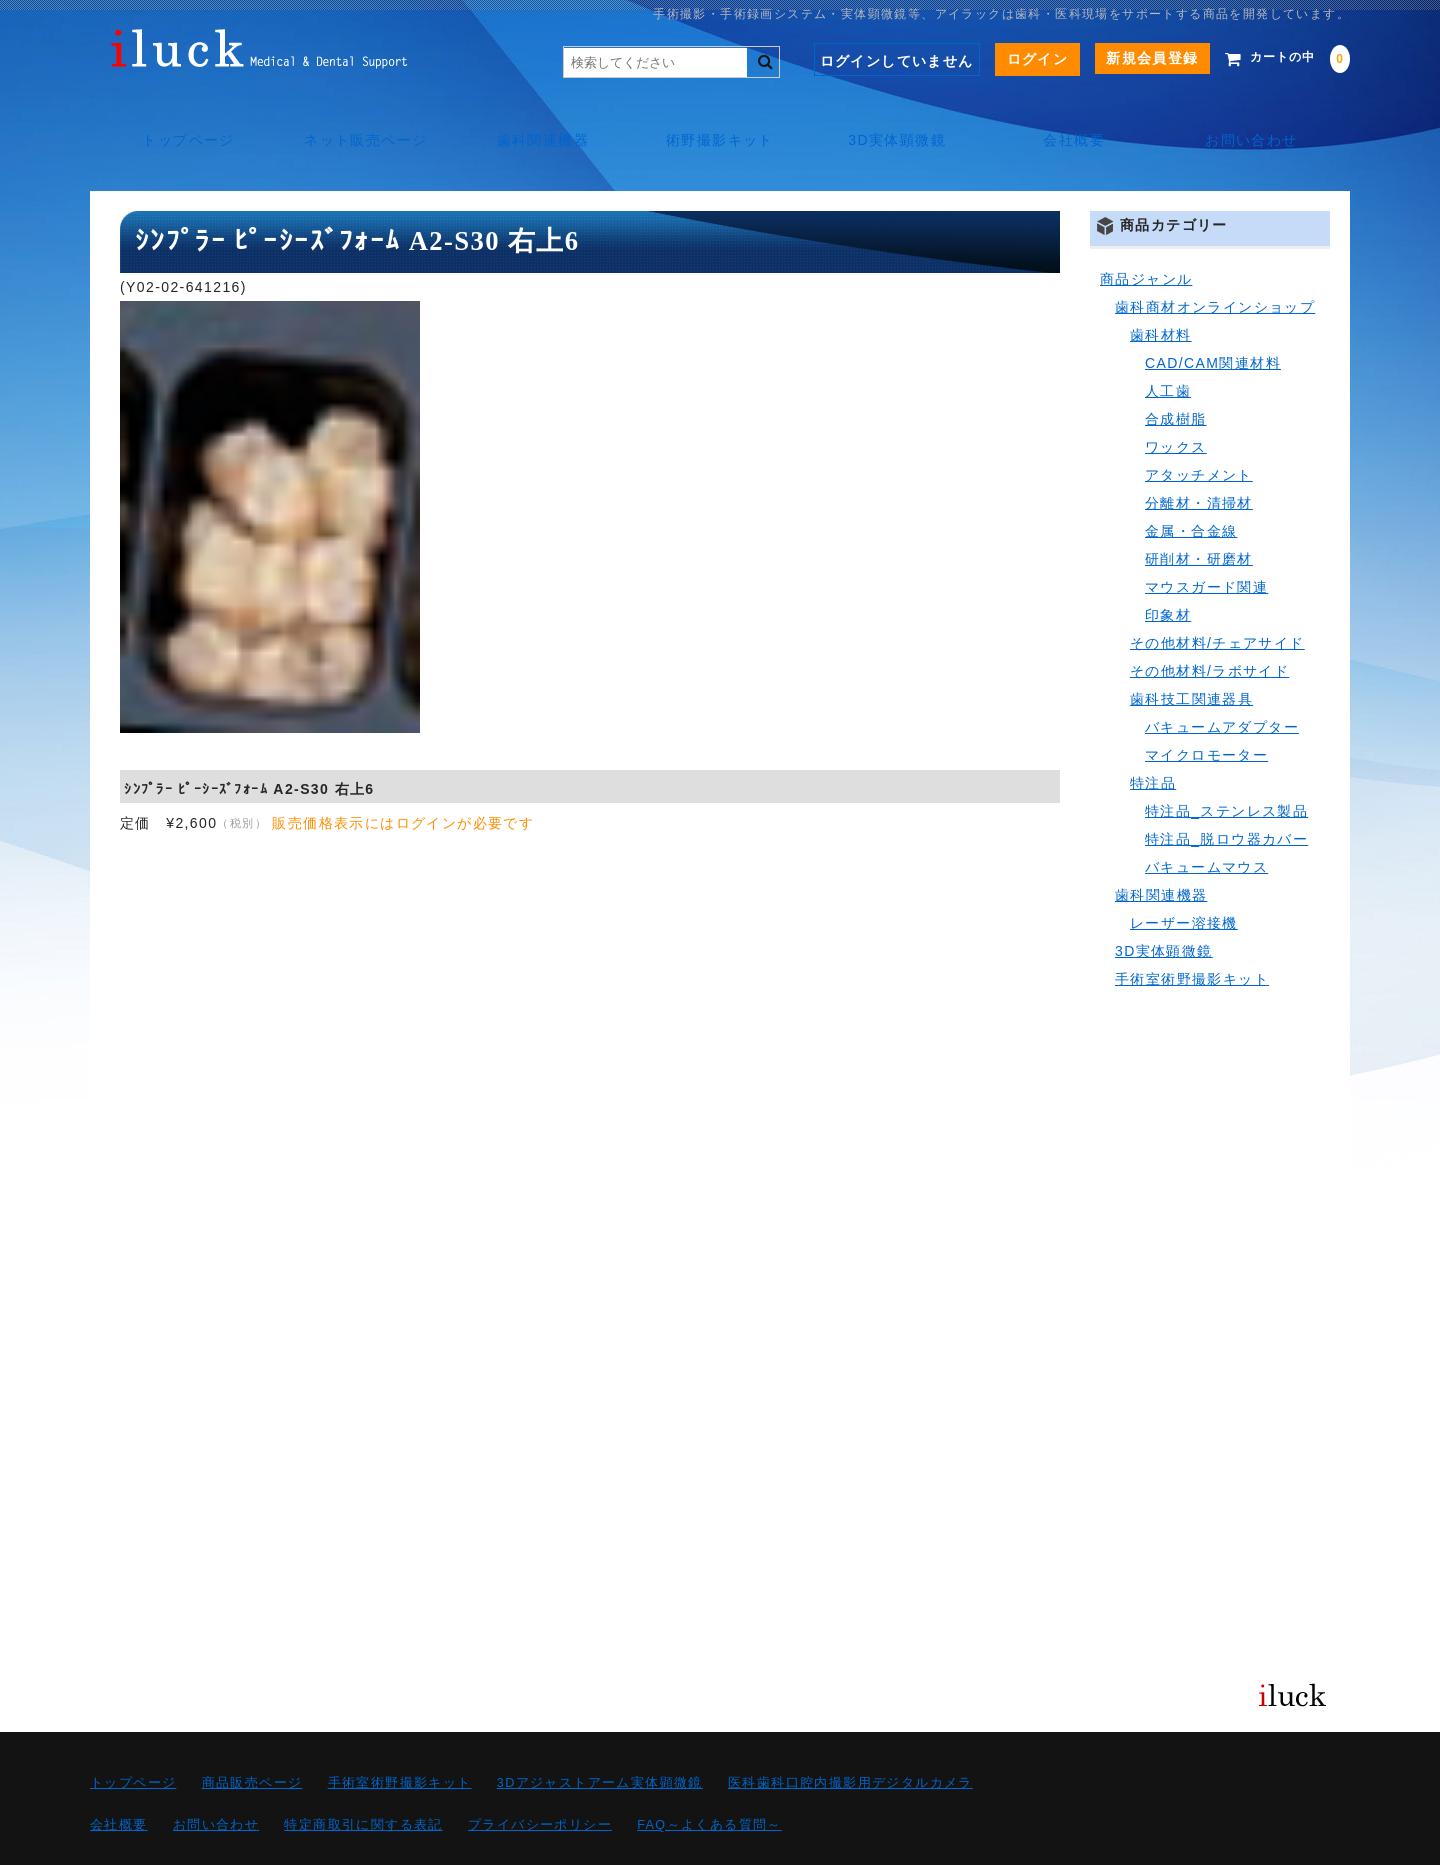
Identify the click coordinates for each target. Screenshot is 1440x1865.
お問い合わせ (1259, 120)
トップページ (180, 120)
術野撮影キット (720, 120)
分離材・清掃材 (1199, 458)
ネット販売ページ (360, 120)
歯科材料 (1161, 290)
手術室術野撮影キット (1192, 934)
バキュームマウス (1206, 822)
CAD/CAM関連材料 (1213, 318)
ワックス (1176, 402)
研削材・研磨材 (1199, 514)
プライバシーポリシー (540, 1780)
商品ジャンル (1146, 234)
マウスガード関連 (1206, 542)
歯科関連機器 (540, 120)
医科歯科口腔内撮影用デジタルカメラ (850, 1738)
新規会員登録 (1122, 58)
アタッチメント (1199, 430)
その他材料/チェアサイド (1217, 598)
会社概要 (1080, 120)
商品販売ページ (252, 1738)
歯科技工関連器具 (1191, 654)
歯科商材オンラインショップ (1215, 262)
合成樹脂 (1176, 374)
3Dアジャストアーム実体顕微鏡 (600, 1738)
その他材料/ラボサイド (1209, 626)
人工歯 (1168, 346)
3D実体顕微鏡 (900, 120)
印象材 (1168, 570)
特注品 (1153, 738)
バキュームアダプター (1222, 682)
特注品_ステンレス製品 (1226, 766)
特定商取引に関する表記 (363, 1780)
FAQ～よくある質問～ (709, 1780)
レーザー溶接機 (1184, 878)
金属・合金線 (1191, 486)
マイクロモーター (1206, 710)
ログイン (1008, 59)
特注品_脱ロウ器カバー (1226, 794)
